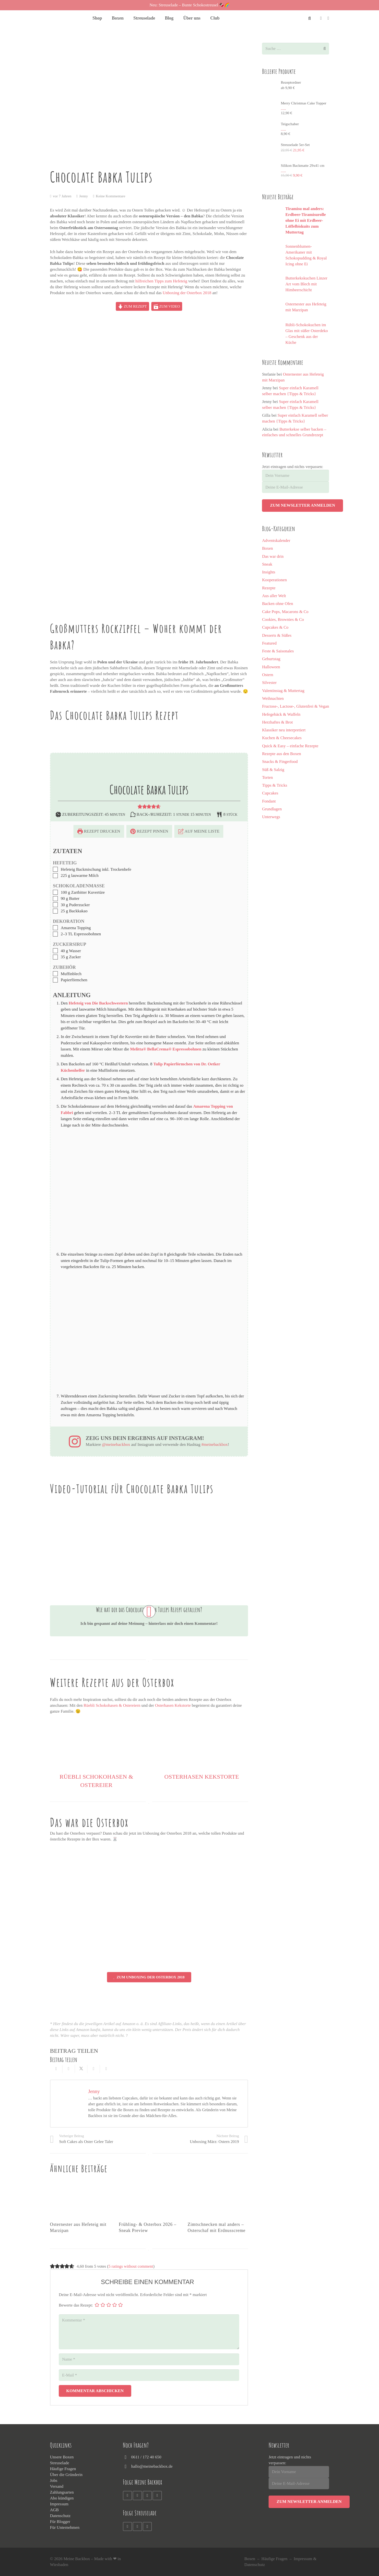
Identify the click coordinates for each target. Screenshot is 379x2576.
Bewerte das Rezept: (76, 2305)
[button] (309, 18)
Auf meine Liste (198, 831)
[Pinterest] (157, 2495)
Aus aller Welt (274, 595)
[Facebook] (127, 2495)
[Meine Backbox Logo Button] (66, 18)
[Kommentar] (149, 2331)
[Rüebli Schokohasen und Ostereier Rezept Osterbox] (96, 1750)
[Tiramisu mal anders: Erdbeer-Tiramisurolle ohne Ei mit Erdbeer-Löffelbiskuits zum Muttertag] (272, 212)
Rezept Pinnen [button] (149, 831)
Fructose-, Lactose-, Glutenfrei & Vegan (295, 706)
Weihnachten (273, 698)
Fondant (269, 801)
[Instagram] (147, 2495)
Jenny (83, 196)
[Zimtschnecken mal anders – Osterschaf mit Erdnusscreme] (218, 2200)
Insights (268, 572)
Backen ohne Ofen (277, 603)
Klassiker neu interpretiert (284, 730)
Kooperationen (274, 580)
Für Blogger (60, 2521)
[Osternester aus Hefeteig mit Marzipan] (80, 2200)
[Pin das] (93, 2069)
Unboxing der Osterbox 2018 (187, 292)
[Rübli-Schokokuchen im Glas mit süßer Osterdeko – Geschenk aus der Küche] (272, 328)
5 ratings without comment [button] (130, 2266)
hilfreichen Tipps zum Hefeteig (161, 281)
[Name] (149, 2359)
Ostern (267, 674)
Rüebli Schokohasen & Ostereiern (111, 1705)
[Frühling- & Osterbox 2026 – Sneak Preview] (149, 2200)
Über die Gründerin (66, 2474)
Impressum (59, 2504)
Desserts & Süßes (276, 635)
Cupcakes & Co (275, 627)
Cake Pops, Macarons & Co (285, 611)
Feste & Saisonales (278, 651)
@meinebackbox (116, 1444)
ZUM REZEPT (132, 306)
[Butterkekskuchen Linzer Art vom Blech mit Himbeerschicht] (272, 281)
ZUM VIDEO (167, 306)
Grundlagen (272, 809)
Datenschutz (60, 2515)
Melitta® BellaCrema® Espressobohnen (165, 1049)
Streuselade (59, 2463)
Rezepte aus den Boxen (281, 753)
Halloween (271, 667)
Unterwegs (271, 816)
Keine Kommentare (110, 196)
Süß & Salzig (273, 769)
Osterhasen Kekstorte (173, 1705)
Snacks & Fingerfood (279, 761)
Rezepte (268, 588)
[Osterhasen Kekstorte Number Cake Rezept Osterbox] (201, 1750)
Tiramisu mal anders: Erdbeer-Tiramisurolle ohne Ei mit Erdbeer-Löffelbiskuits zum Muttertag (305, 220)
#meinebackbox (214, 1444)
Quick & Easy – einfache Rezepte (290, 746)
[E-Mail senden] (56, 2069)
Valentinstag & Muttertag (283, 690)
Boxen (267, 548)
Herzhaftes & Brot (277, 722)
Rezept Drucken (98, 831)
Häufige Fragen (63, 2468)
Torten (267, 777)
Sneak (267, 564)
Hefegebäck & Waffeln (281, 714)
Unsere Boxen (62, 2457)
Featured (269, 643)
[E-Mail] (149, 2375)
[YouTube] (137, 2495)
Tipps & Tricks (274, 785)
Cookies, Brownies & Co (283, 619)
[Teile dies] (68, 2069)
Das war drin (273, 556)
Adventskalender (276, 540)
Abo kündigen (62, 2498)
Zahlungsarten (62, 2492)
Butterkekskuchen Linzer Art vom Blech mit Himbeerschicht (306, 284)
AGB (54, 2510)
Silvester (269, 682)
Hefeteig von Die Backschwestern (98, 1003)
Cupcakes (270, 793)
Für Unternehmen (64, 2527)
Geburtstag (271, 659)
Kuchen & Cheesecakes (281, 738)
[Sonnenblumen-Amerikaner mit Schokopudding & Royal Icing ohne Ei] (272, 250)
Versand (56, 2486)
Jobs (53, 2480)
